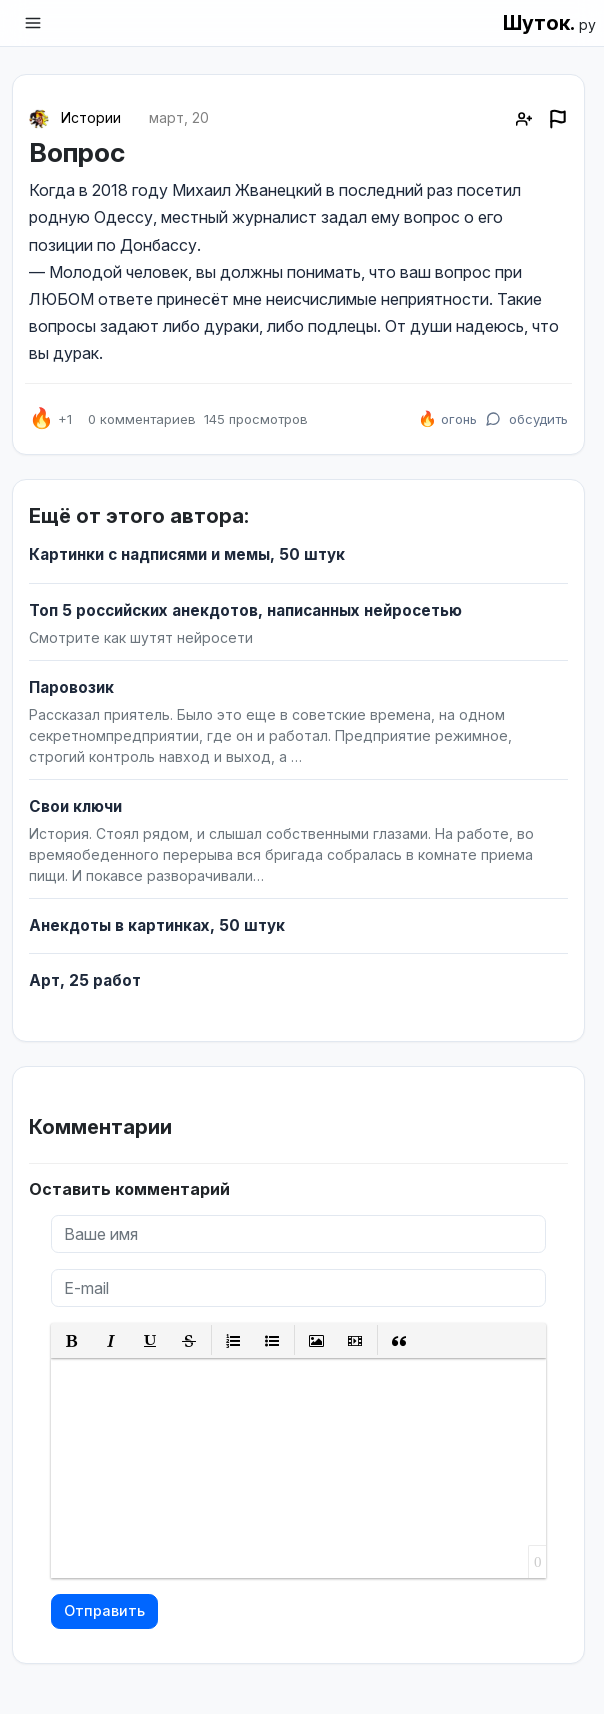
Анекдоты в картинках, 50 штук (157, 925)
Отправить (104, 1610)
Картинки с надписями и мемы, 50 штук (187, 554)
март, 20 (179, 117)
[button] (72, 1340)
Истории (91, 117)
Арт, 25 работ (85, 980)
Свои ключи (75, 806)
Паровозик (71, 687)
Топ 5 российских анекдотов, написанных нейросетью (245, 610)
